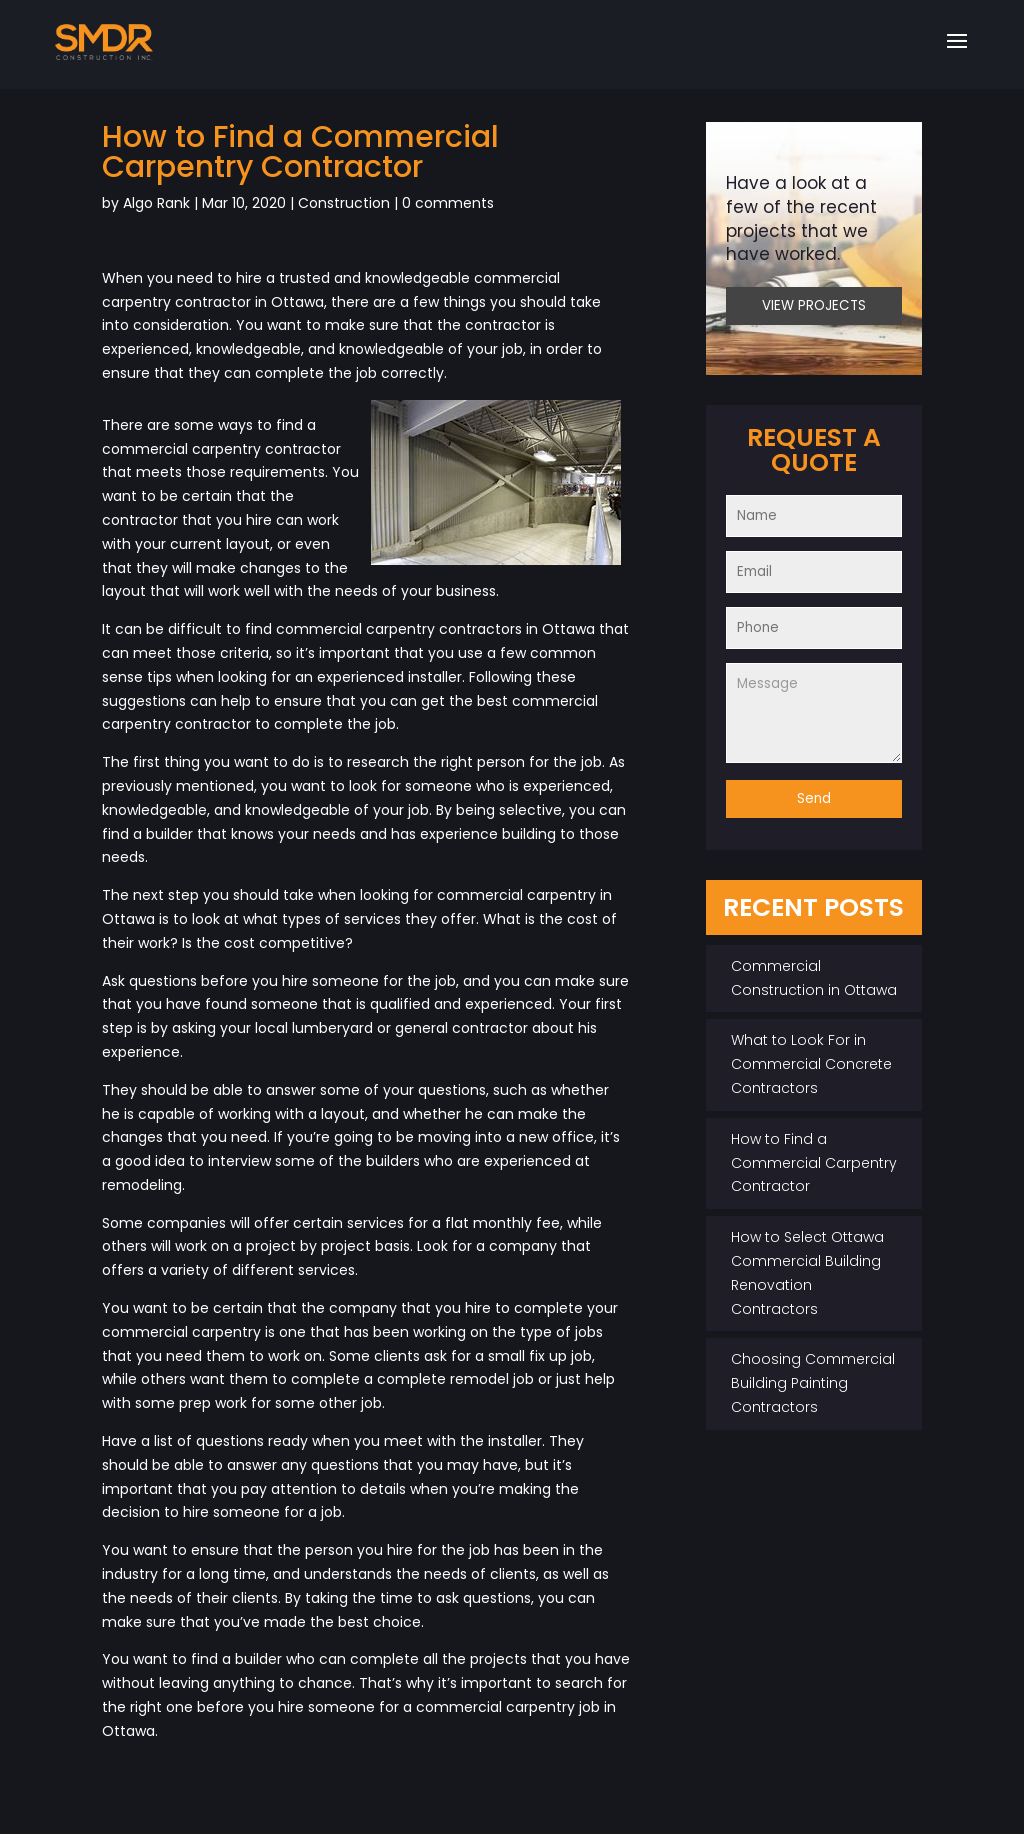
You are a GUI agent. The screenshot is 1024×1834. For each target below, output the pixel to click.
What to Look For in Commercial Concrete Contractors (811, 1064)
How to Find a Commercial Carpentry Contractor (814, 1163)
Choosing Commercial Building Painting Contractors (813, 1383)
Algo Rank (156, 203)
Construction (344, 203)
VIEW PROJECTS (814, 305)
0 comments (448, 203)
